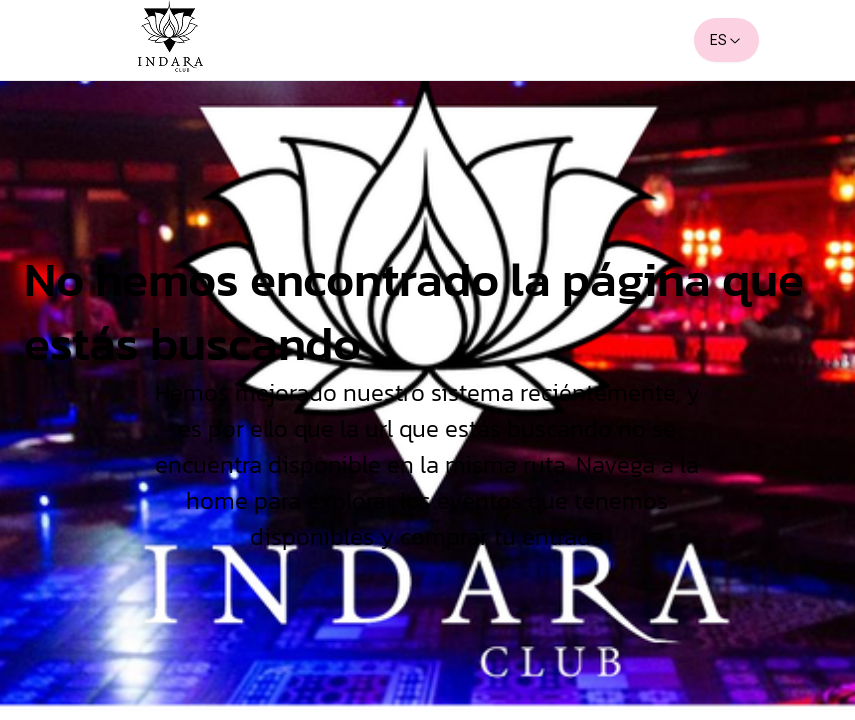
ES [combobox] (726, 40)
